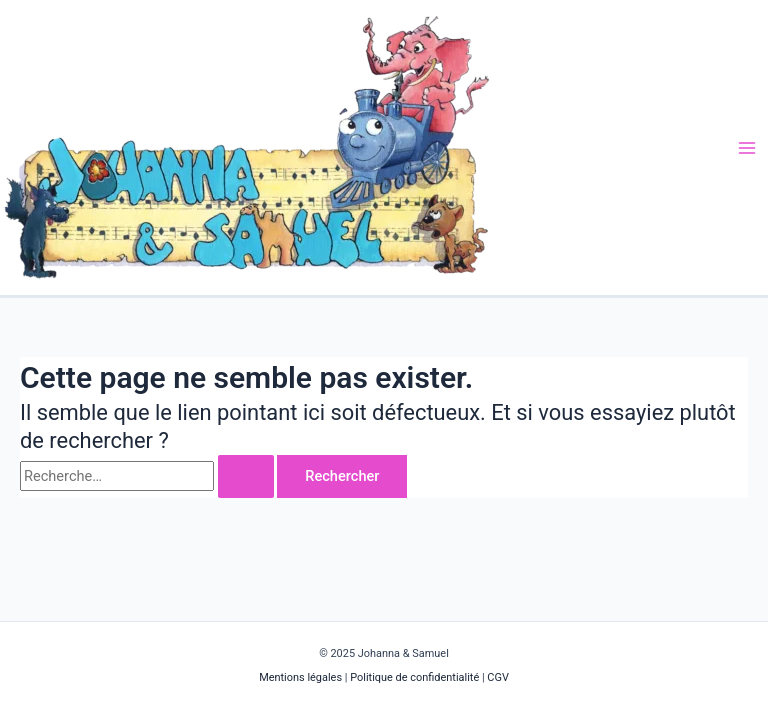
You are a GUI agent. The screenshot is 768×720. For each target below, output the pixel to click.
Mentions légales (302, 677)
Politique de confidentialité (414, 677)
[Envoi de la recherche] (246, 476)
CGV (498, 677)
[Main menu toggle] (747, 148)
